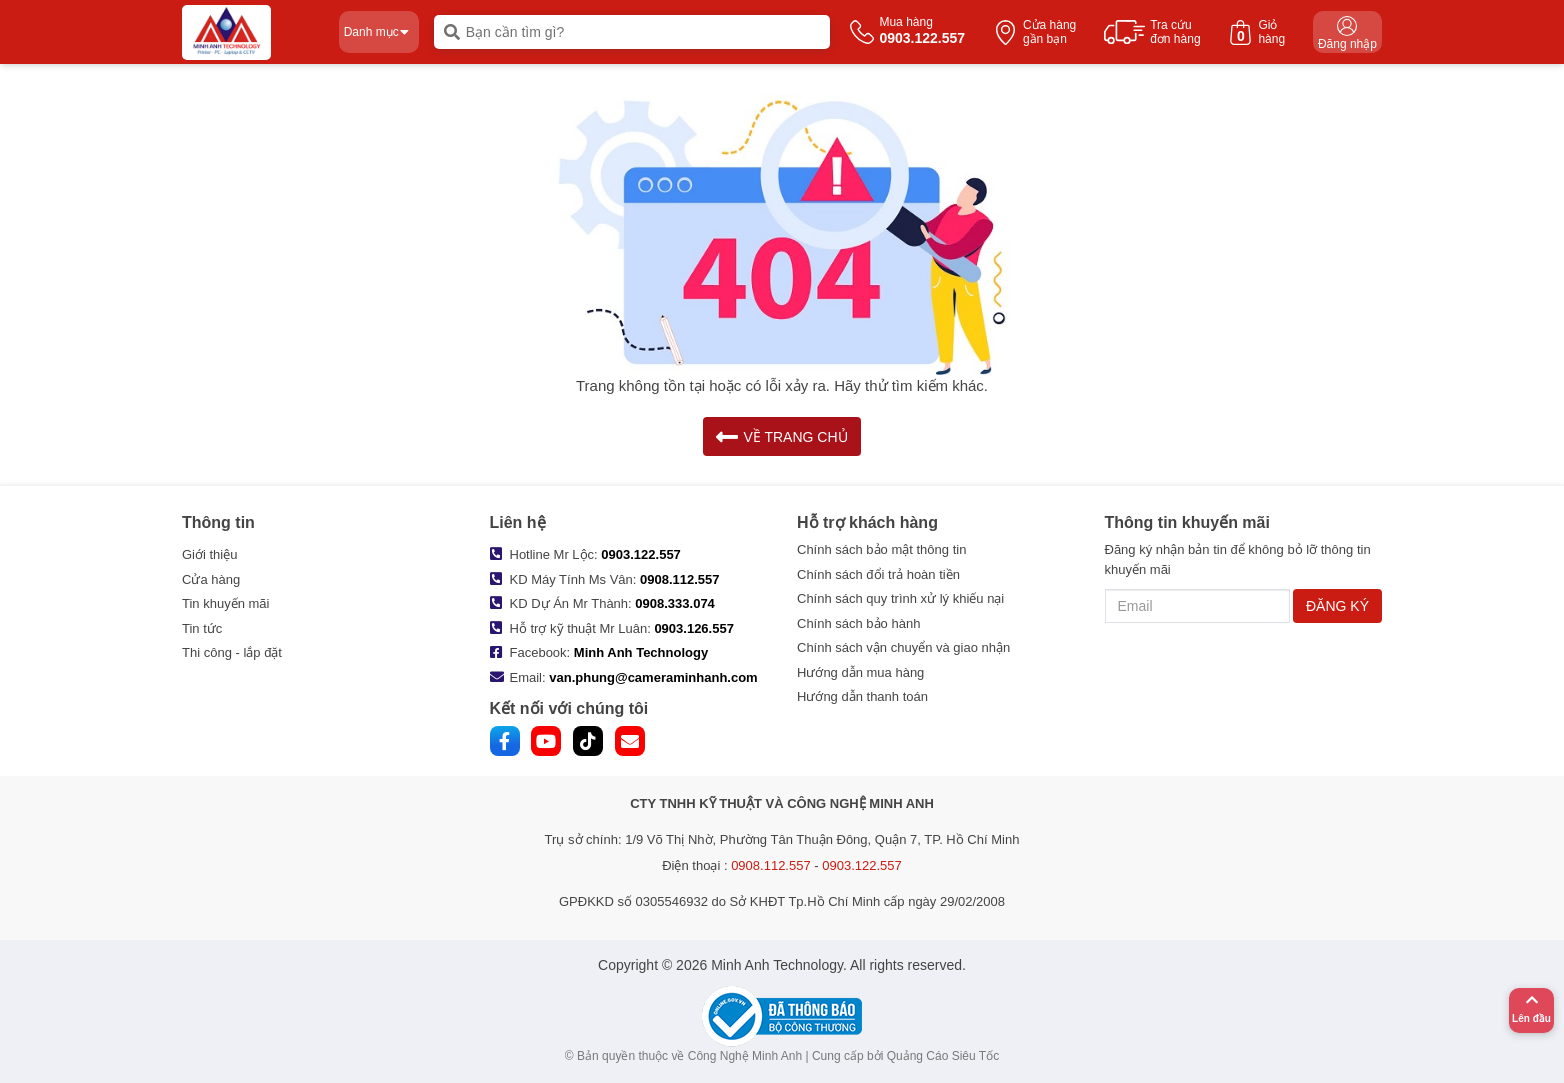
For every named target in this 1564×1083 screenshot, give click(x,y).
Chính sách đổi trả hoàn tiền (878, 574)
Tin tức (202, 628)
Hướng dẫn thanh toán (862, 696)
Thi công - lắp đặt (232, 652)
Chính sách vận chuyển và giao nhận (903, 647)
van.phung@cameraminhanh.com (653, 677)
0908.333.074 (675, 603)
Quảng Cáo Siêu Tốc (943, 1056)
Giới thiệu (209, 554)
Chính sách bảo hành (858, 623)
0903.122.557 (641, 554)
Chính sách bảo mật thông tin (881, 549)
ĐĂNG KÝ (1337, 606)
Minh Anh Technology (641, 652)
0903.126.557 (694, 628)
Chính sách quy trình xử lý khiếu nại (900, 598)
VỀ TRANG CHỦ (781, 436)
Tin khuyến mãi (225, 603)
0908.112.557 (680, 579)
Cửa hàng (211, 579)
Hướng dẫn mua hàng (860, 672)
